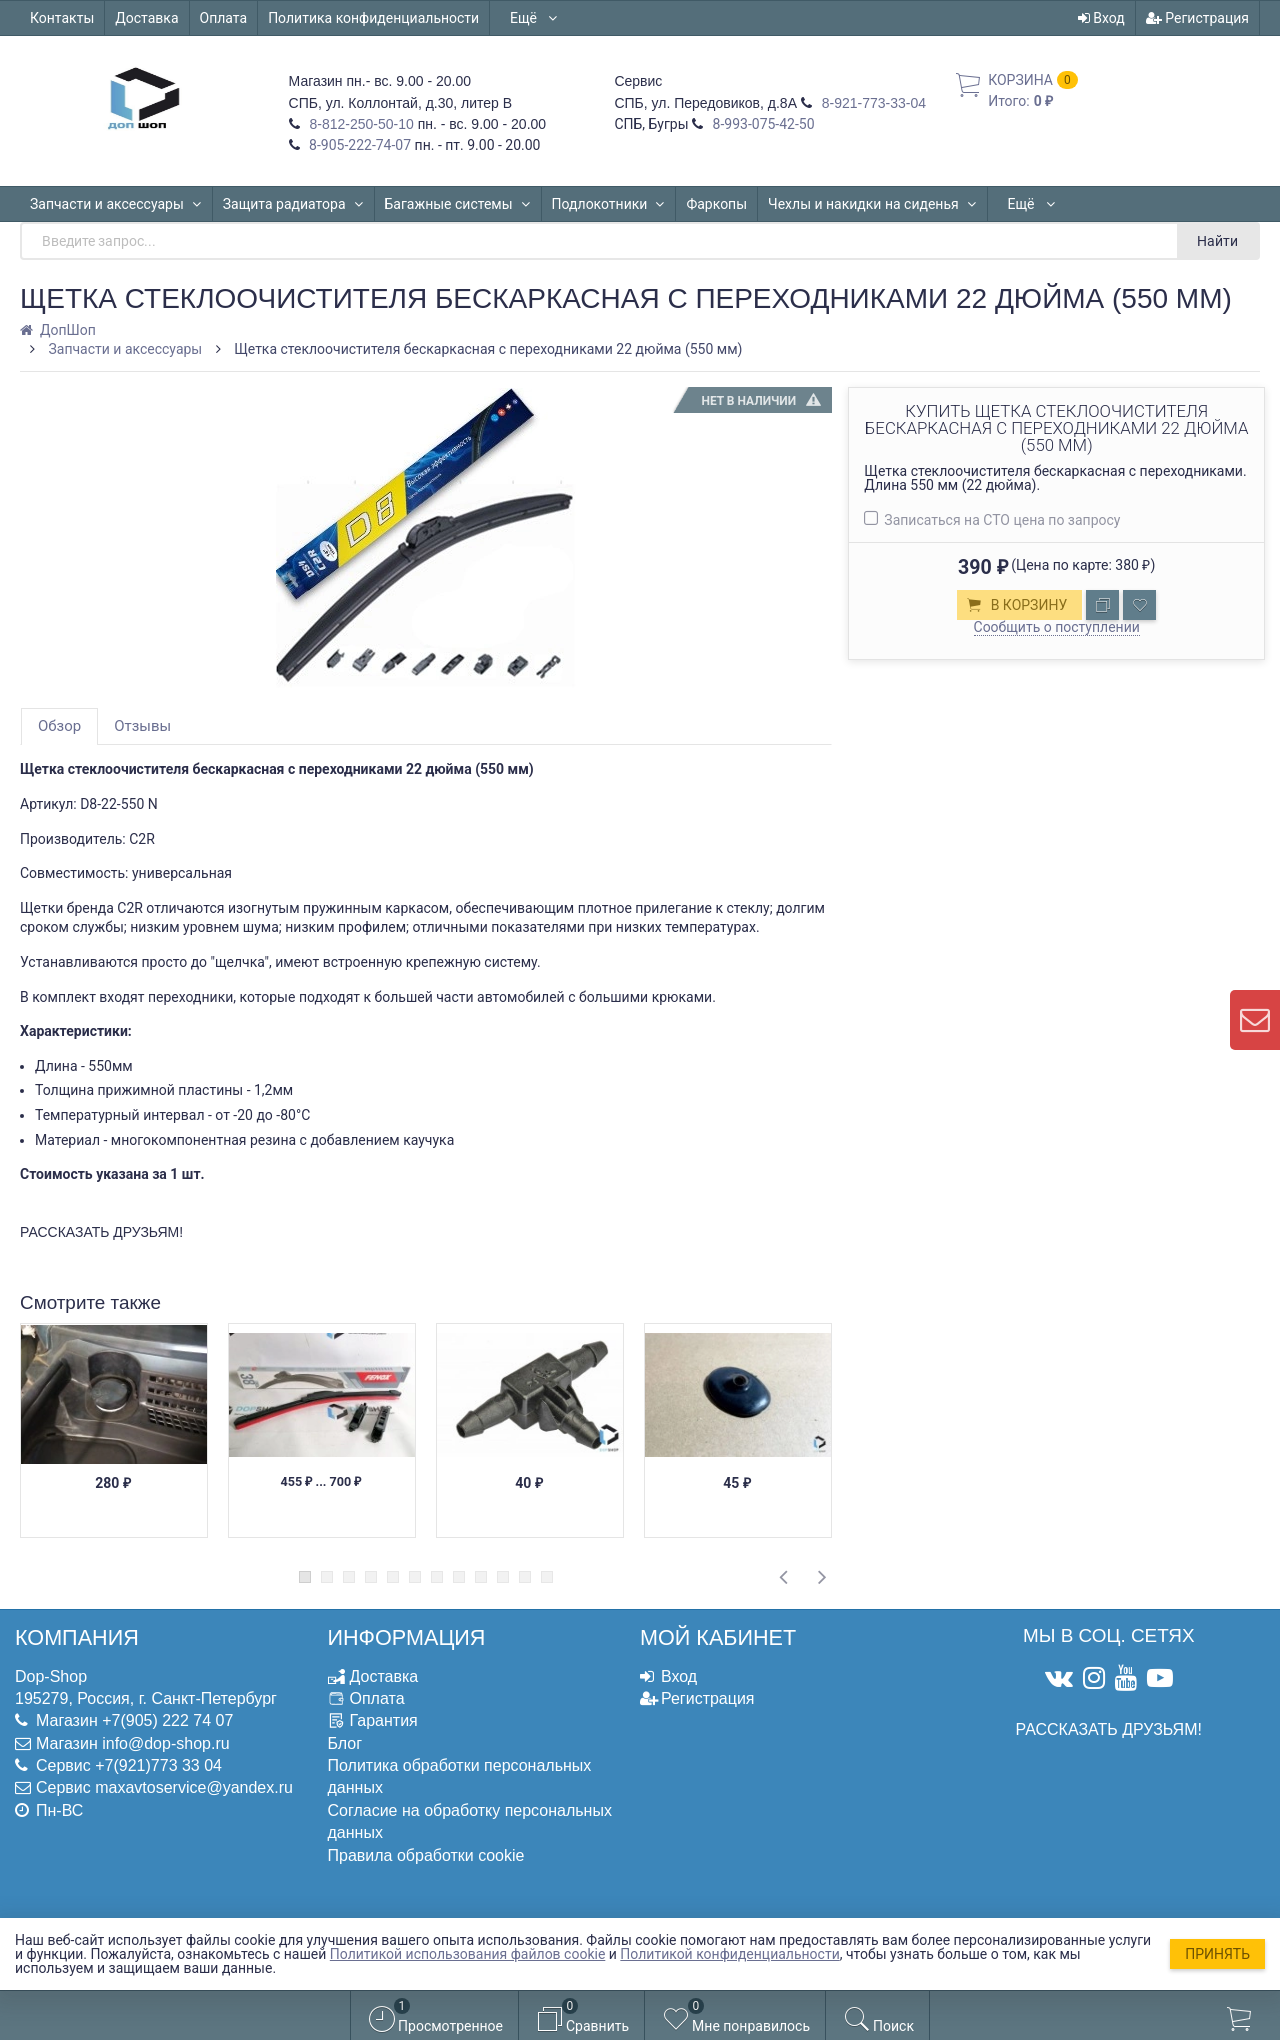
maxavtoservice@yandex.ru (194, 1787)
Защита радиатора (293, 204)
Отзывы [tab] (142, 726)
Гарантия (384, 1720)
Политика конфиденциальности (373, 18)
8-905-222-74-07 (359, 145)
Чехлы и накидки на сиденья (872, 204)
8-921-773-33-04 (872, 103)
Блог (345, 1743)
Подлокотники (609, 204)
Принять (1217, 1954)
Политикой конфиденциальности (729, 1954)
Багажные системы (458, 204)
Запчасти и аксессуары (116, 204)
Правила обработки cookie (426, 1855)
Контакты (62, 18)
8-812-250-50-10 (360, 124)
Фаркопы (716, 204)
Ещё (534, 18)
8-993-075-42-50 (762, 124)
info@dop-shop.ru (165, 1743)
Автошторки (1047, 204)
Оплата (224, 18)
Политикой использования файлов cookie (468, 1954)
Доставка (146, 18)
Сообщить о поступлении (1057, 627)
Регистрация (1197, 18)
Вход (1101, 18)
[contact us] (1255, 1020)
